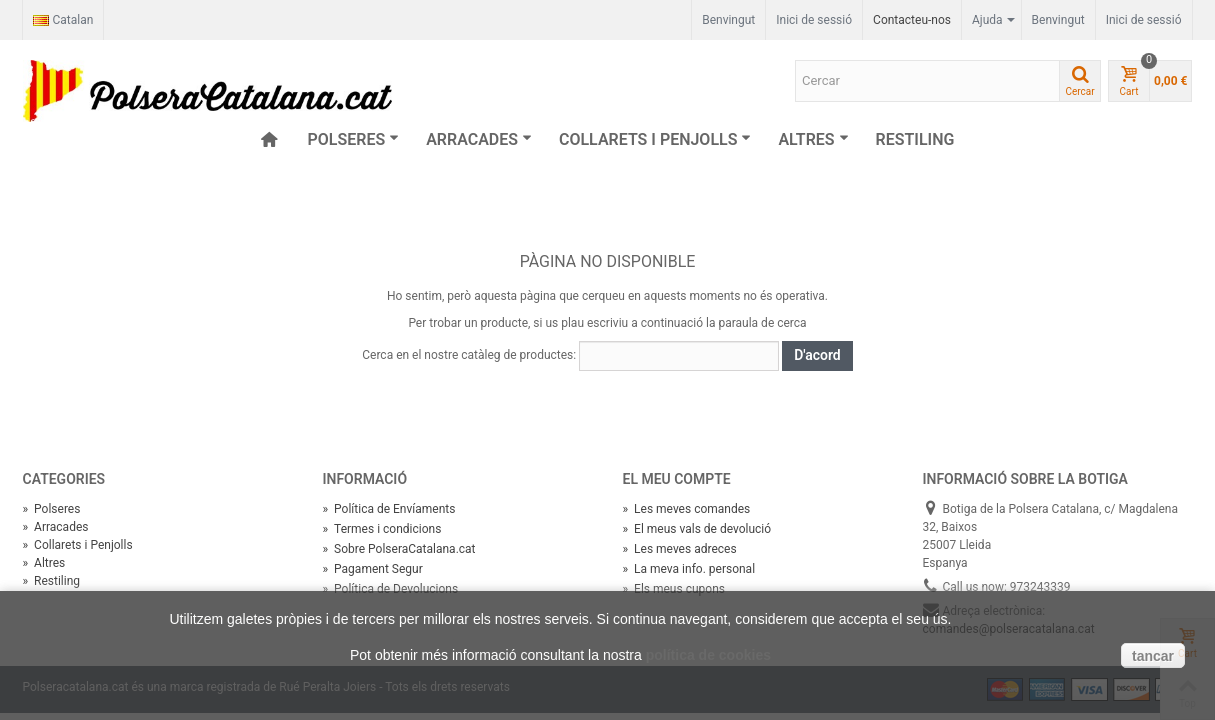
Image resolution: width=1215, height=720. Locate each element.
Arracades (479, 139)
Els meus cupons (674, 589)
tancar (1153, 656)
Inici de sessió (1144, 20)
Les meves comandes (687, 509)
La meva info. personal (689, 569)
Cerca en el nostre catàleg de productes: (469, 355)
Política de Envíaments (389, 509)
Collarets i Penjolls (655, 139)
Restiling (915, 139)
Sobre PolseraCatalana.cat (399, 549)
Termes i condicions (382, 529)
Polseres (354, 139)
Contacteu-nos (912, 20)
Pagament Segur (373, 569)
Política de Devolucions (391, 589)
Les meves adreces (680, 549)
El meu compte (677, 479)
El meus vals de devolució (697, 529)
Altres (813, 139)
